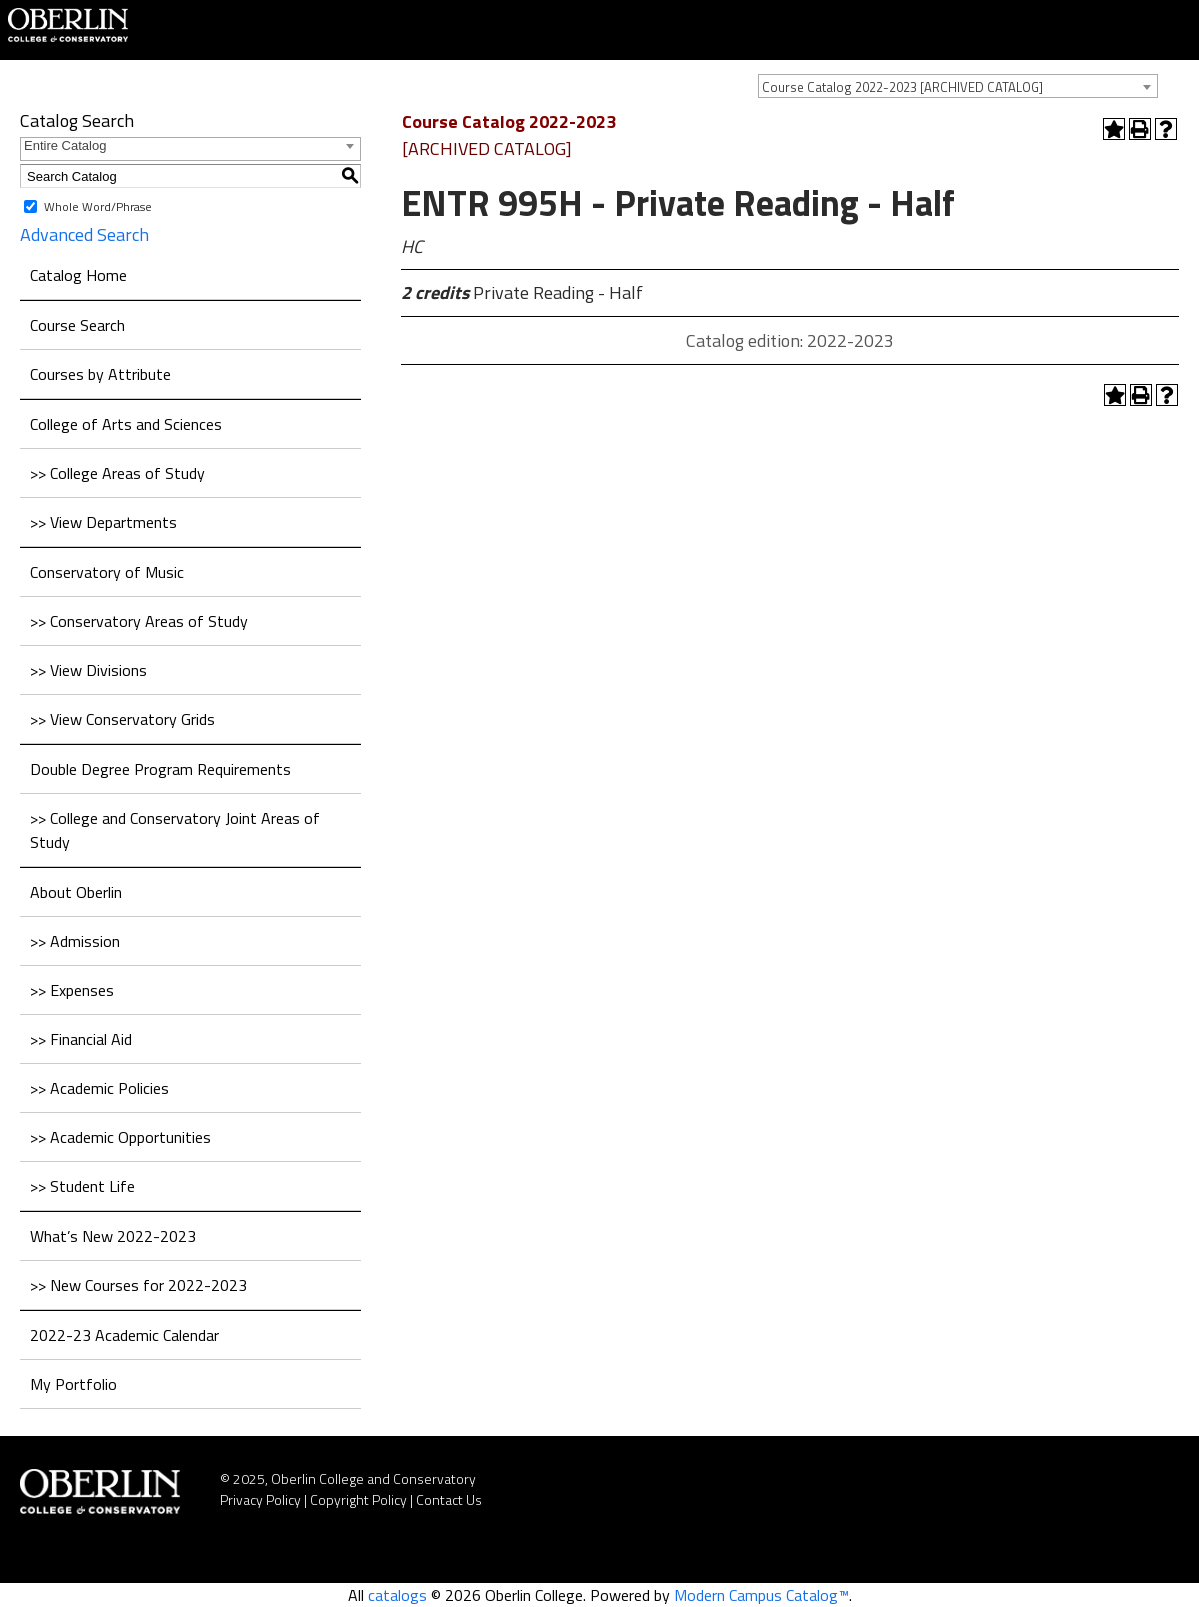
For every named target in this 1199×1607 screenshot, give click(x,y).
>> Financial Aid (81, 1039)
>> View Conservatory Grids (122, 719)
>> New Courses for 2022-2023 (138, 1285)
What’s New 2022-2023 (113, 1236)
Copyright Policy (358, 1499)
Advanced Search (84, 234)
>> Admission (75, 941)
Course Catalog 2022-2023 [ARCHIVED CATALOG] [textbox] (902, 87)
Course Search (77, 325)
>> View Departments (103, 522)
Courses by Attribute (100, 374)
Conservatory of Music (107, 572)
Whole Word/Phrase (98, 206)
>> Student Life (82, 1186)
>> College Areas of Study (117, 473)
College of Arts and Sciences (126, 424)
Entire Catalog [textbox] (65, 145)
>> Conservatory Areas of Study (139, 621)
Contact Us (449, 1499)
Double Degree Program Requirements (160, 769)
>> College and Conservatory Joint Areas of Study (175, 830)
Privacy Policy (260, 1499)
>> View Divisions (88, 670)
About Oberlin (76, 892)
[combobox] (958, 86)
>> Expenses (72, 990)
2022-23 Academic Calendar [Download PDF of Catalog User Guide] (124, 1335)
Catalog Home (78, 275)
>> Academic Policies (99, 1088)
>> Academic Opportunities (120, 1137)
